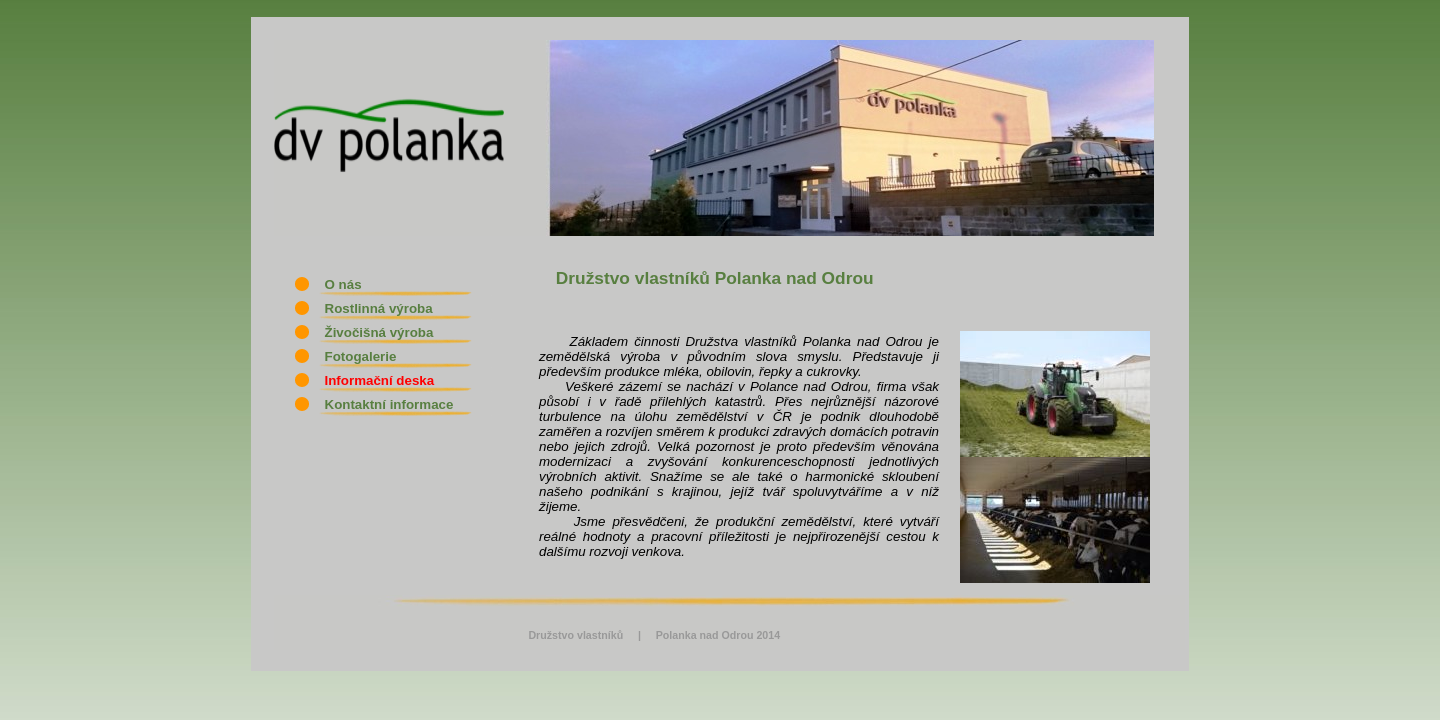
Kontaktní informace (379, 404)
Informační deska (370, 380)
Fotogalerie (351, 356)
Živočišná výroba (369, 332)
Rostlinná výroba (369, 308)
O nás (334, 284)
